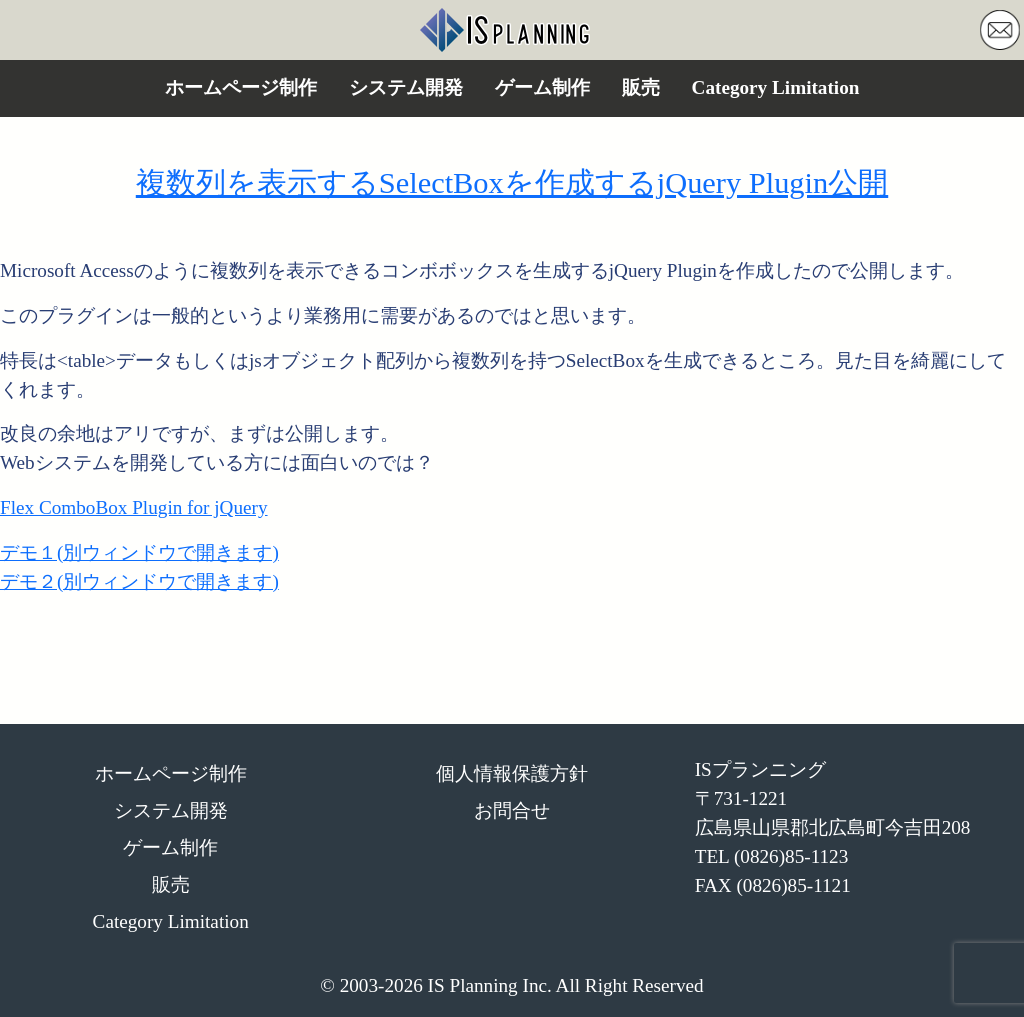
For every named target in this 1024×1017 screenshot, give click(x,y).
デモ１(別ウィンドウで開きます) (139, 552)
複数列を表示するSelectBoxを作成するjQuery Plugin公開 (512, 183)
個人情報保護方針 (512, 773)
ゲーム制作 (542, 87)
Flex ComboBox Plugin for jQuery (134, 507)
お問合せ (512, 810)
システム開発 (406, 87)
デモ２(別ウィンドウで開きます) (139, 581)
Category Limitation (776, 87)
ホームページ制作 (241, 87)
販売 (641, 87)
